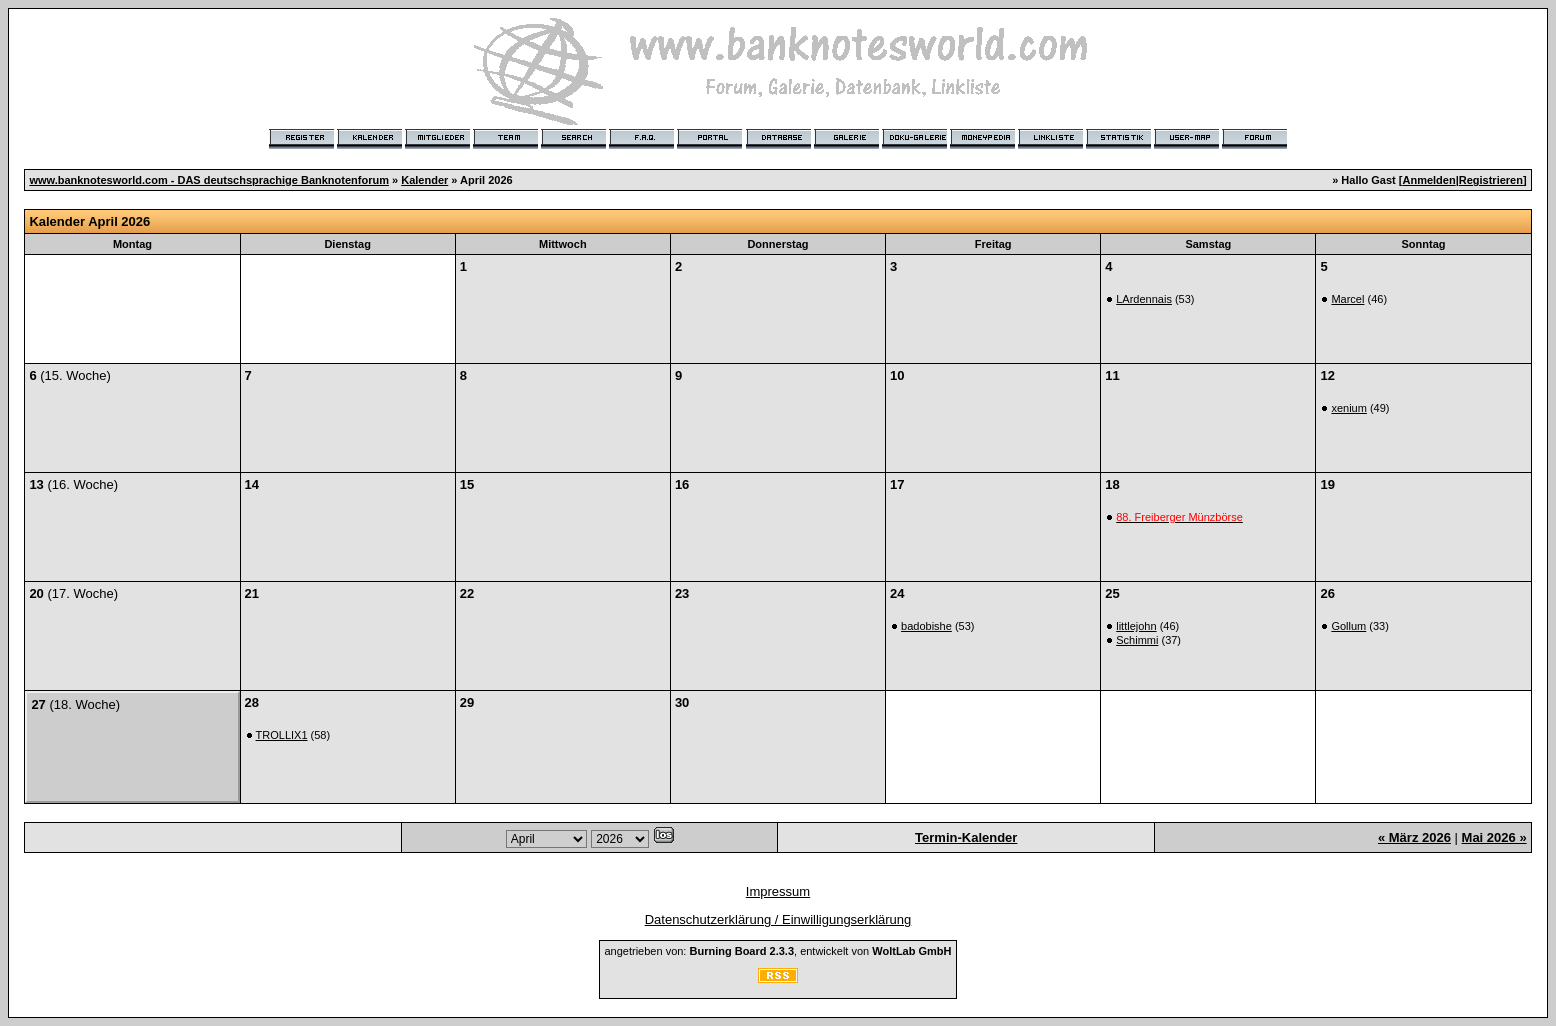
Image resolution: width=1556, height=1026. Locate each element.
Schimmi (1137, 640)
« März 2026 (1414, 837)
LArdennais (1144, 299)
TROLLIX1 (282, 735)
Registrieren (1491, 180)
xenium (1348, 408)
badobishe (926, 626)
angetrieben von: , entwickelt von (777, 951)
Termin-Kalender (966, 837)
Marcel (1347, 299)
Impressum (778, 891)
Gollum (1348, 626)
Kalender (424, 180)
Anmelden (1428, 180)
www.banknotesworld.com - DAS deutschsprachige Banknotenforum (209, 180)
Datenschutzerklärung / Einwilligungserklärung (778, 919)
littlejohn (1136, 626)
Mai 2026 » (1494, 837)
